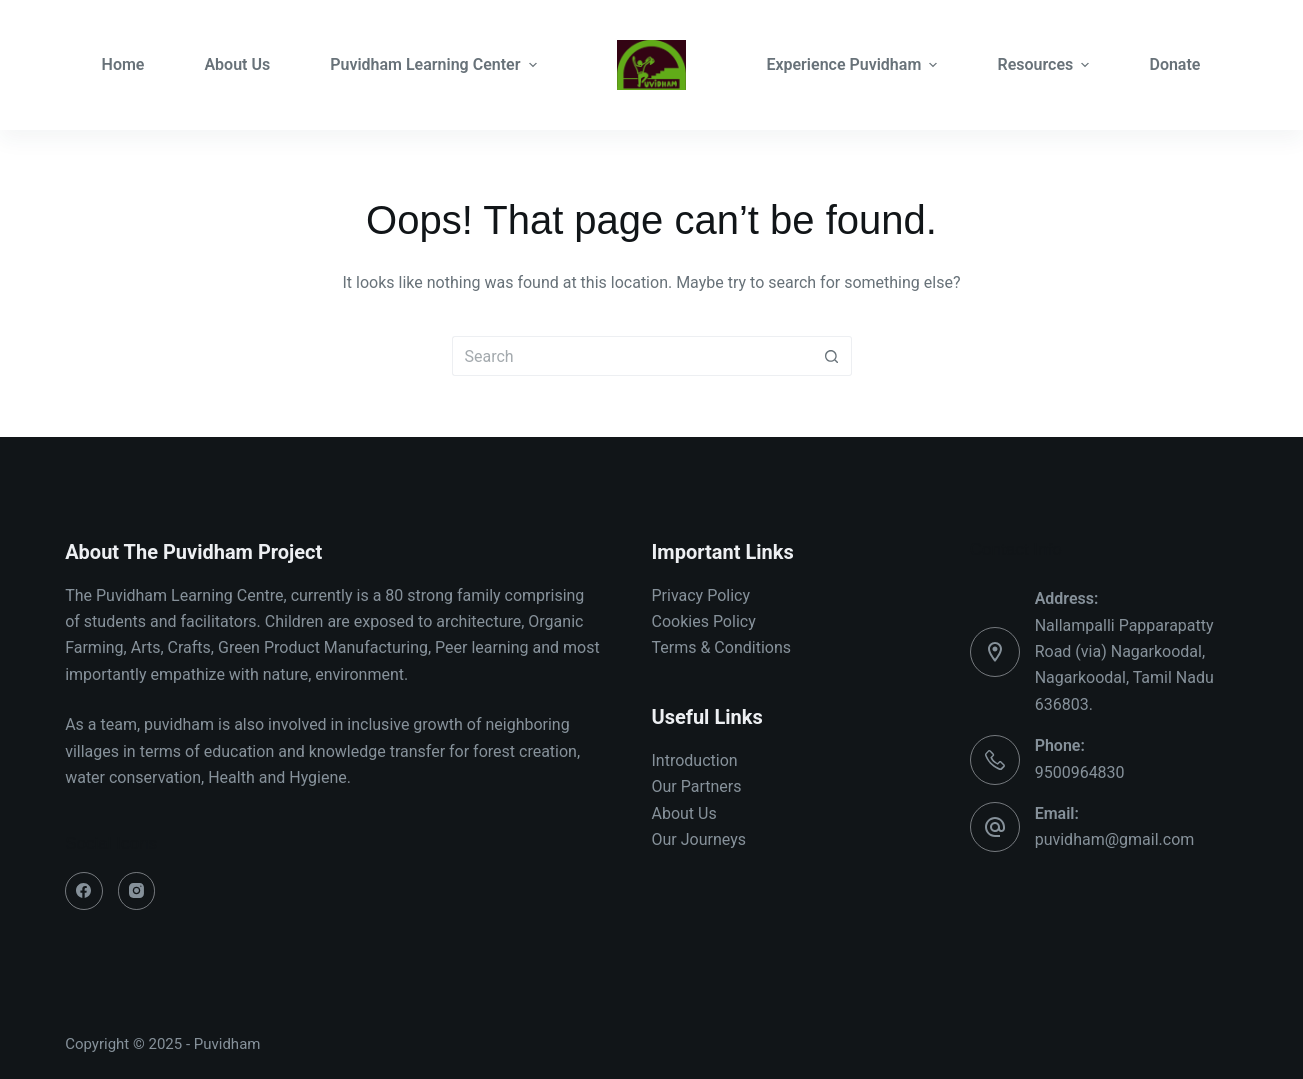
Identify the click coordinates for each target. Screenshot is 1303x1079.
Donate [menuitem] (1174, 64)
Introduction (695, 760)
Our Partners (697, 786)
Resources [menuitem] (1045, 64)
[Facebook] (84, 891)
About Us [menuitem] (237, 64)
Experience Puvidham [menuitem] (854, 64)
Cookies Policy (704, 621)
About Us (684, 813)
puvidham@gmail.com (1115, 839)
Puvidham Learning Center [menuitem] (433, 64)
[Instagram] (137, 891)
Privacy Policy (701, 595)
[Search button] (832, 356)
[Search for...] (632, 356)
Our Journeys (699, 839)
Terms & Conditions (722, 647)
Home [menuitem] (123, 64)
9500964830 (1080, 772)
